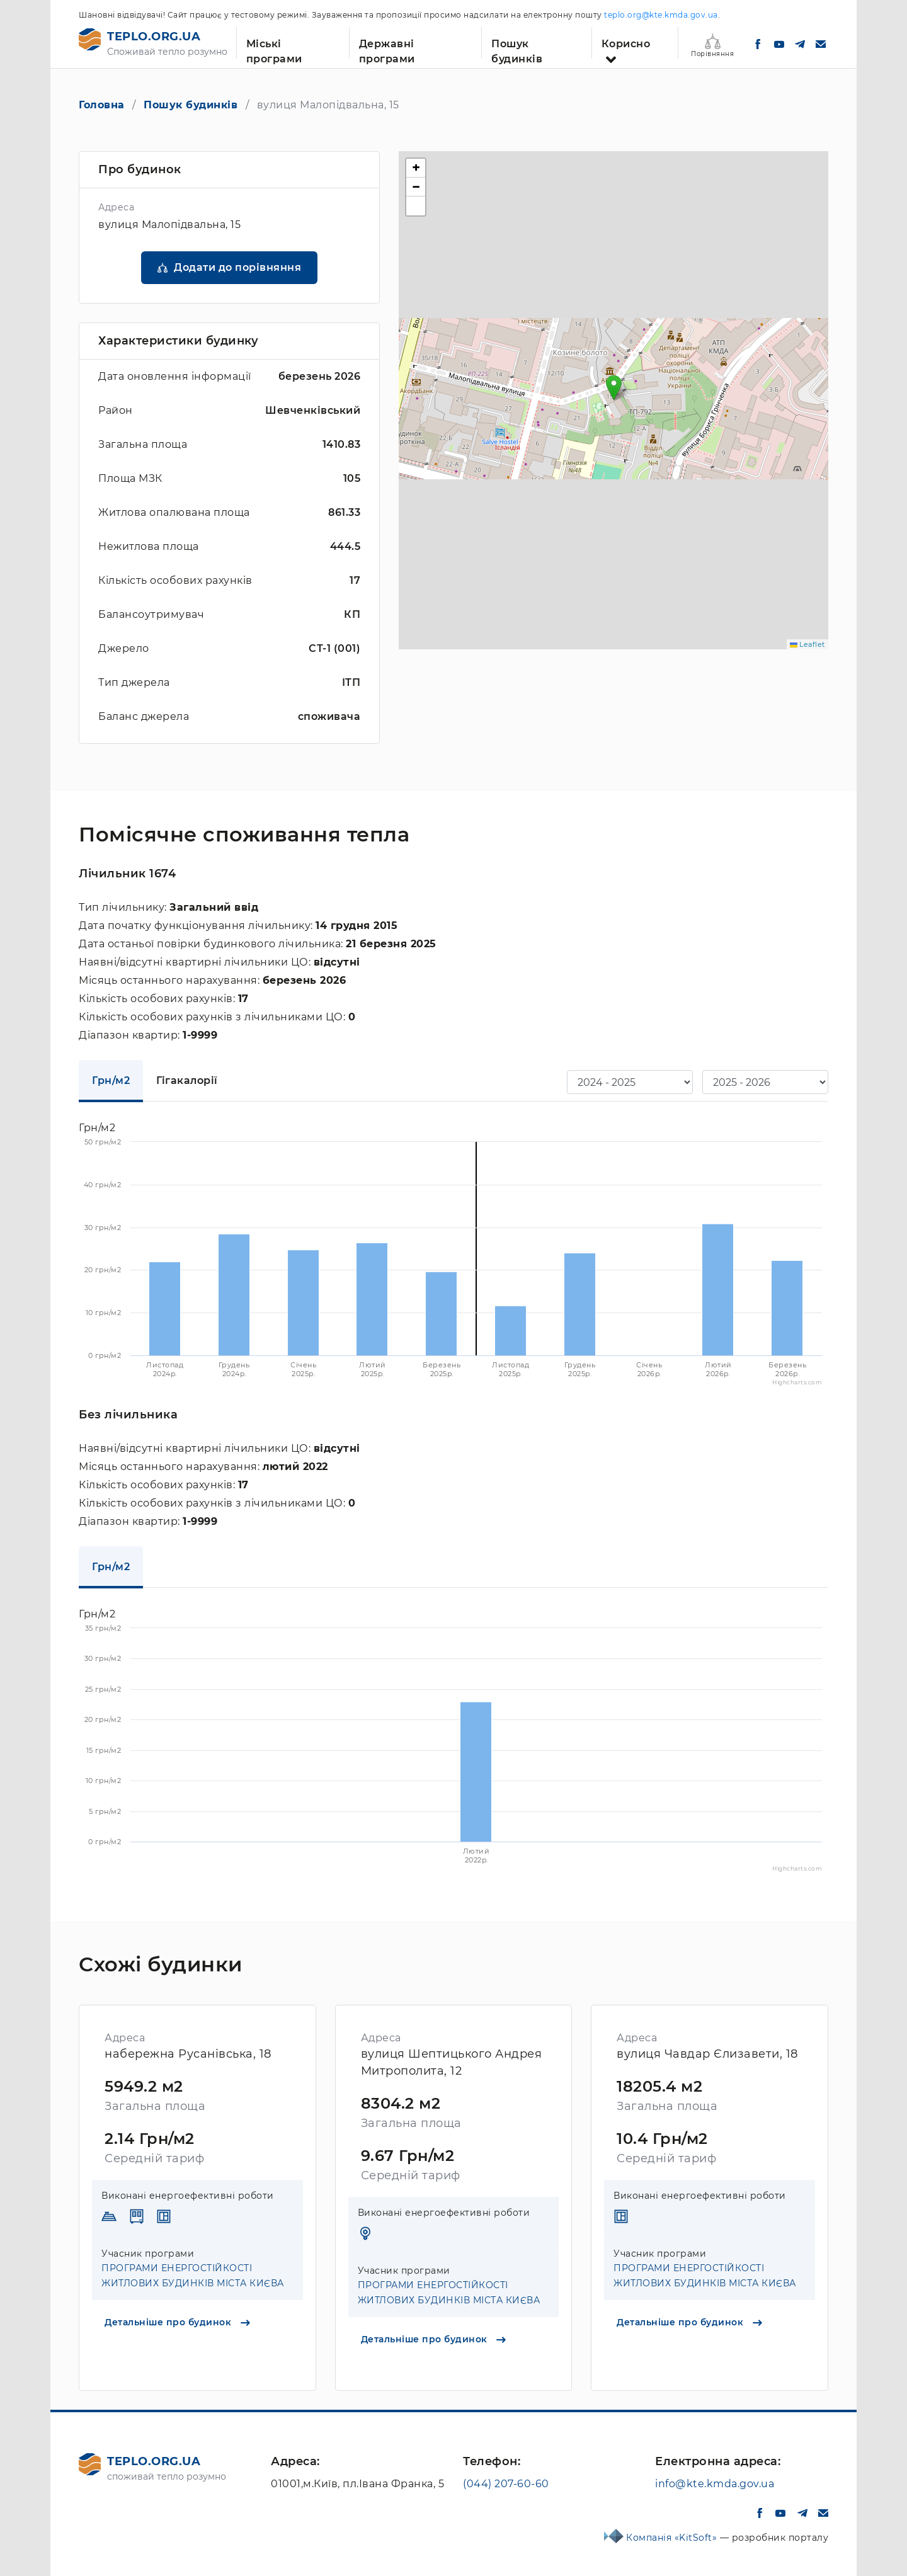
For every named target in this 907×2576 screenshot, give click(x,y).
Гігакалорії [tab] (187, 1080)
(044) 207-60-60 (506, 2484)
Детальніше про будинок (177, 2322)
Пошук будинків (516, 48)
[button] (614, 388)
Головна (102, 105)
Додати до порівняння (237, 267)
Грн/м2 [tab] (111, 1080)
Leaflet (807, 644)
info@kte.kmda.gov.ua (714, 2484)
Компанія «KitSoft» (673, 2537)
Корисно (626, 44)
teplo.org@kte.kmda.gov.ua (661, 15)
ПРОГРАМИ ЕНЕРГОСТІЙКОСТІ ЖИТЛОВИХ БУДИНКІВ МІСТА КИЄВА (192, 2275)
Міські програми (274, 48)
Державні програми (387, 48)
